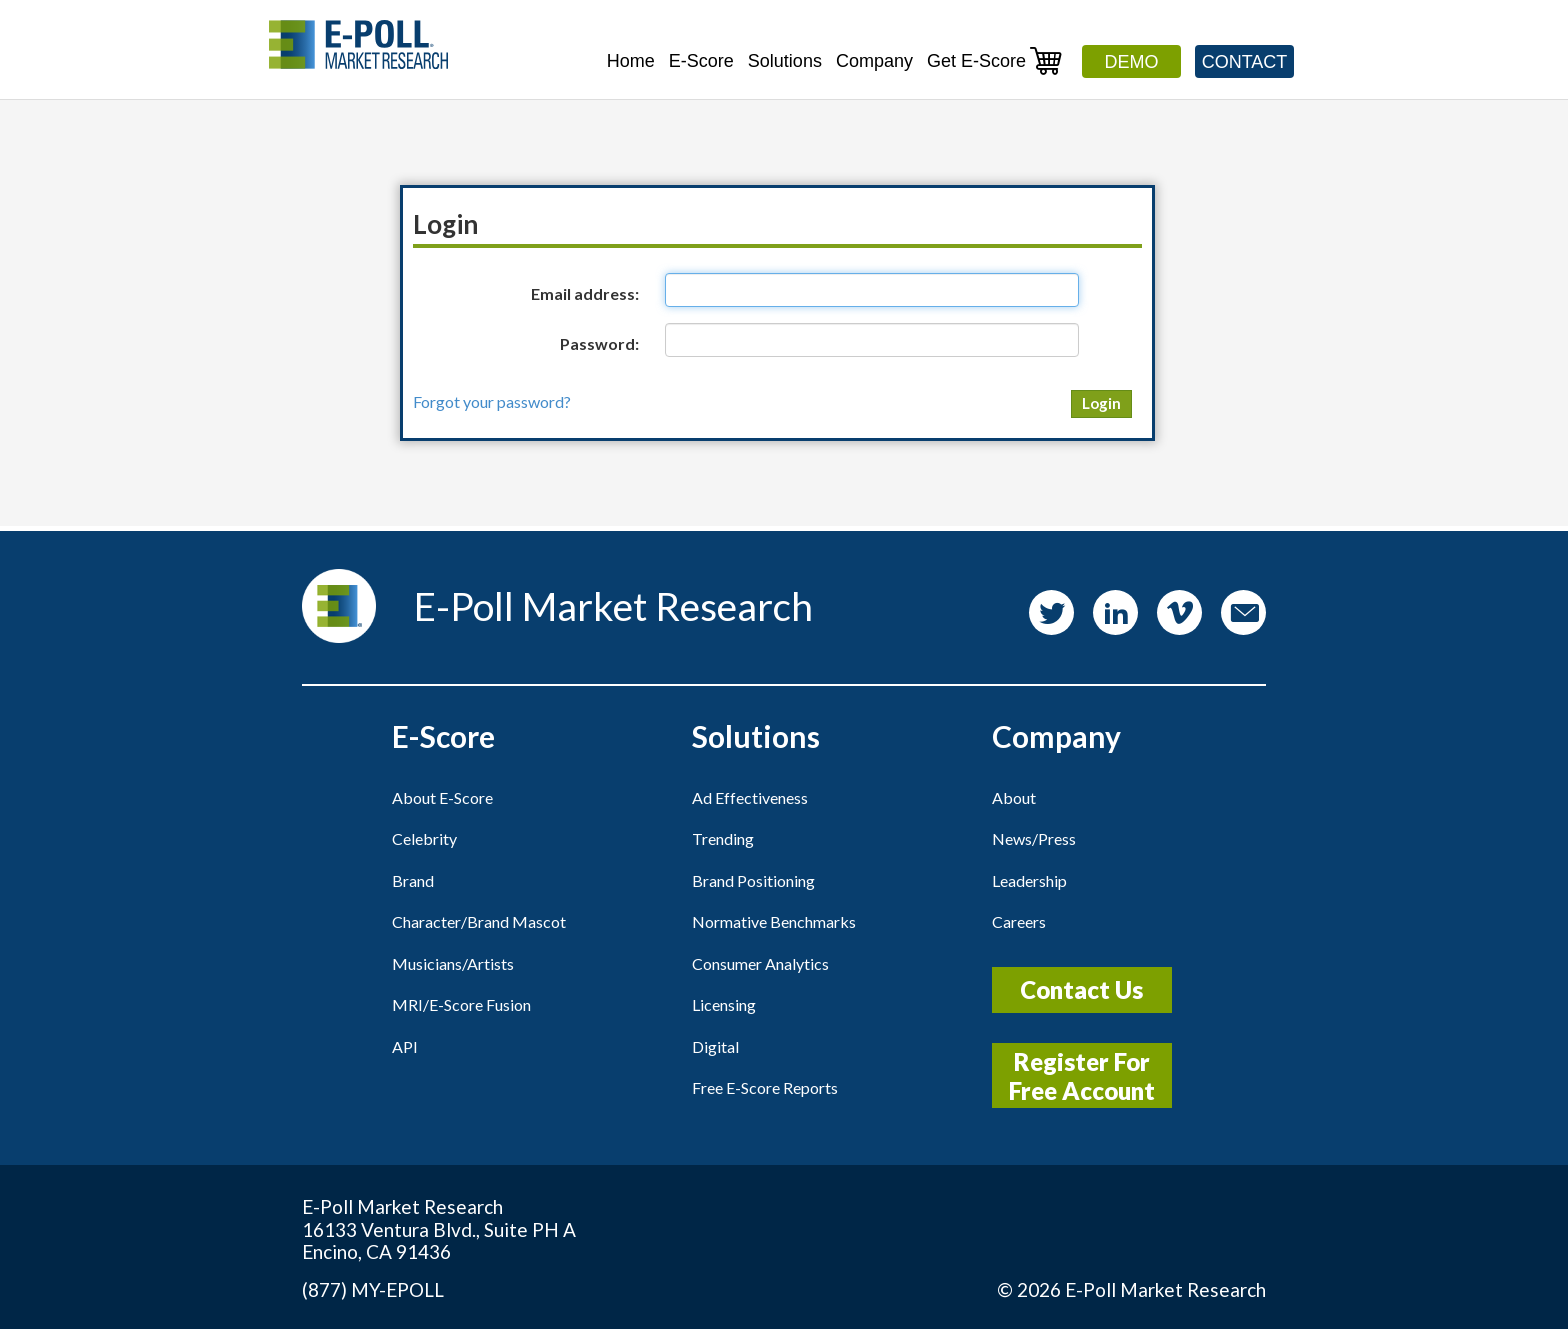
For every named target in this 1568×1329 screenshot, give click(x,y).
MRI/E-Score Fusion (461, 1004)
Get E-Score (995, 60)
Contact (1245, 62)
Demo (1132, 62)
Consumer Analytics (760, 963)
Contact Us (1081, 989)
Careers (1019, 921)
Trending (723, 838)
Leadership (1029, 880)
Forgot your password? (492, 401)
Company (874, 61)
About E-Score (442, 797)
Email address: (585, 293)
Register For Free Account (1082, 1076)
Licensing (724, 1004)
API (405, 1046)
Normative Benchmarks (774, 921)
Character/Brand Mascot (479, 921)
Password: (599, 343)
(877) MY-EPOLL (373, 1289)
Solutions (785, 61)
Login (1101, 403)
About (1014, 797)
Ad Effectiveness (750, 797)
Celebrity (424, 838)
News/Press (1034, 838)
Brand (413, 880)
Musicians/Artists (453, 963)
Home (631, 61)
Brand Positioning (753, 880)
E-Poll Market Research (1165, 1289)
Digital (715, 1046)
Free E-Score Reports (765, 1087)
